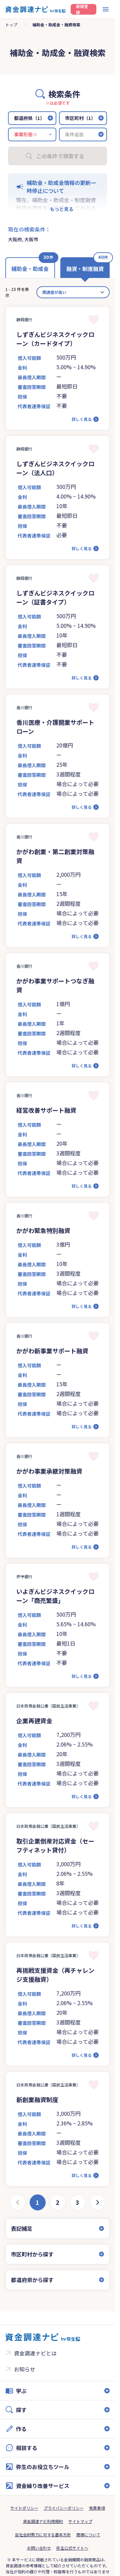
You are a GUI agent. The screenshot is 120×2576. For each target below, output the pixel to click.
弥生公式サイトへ (72, 2548)
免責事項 (97, 2508)
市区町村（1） (80, 118)
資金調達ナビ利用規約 (43, 2521)
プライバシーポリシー (64, 2508)
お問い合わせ (39, 2548)
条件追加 (74, 134)
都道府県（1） (29, 118)
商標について (88, 2534)
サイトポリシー (24, 2508)
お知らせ (24, 2369)
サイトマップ (80, 2521)
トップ (11, 24)
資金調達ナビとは (35, 2353)
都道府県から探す (32, 2280)
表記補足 (21, 2228)
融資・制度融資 (85, 269)
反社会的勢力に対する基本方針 (43, 2534)
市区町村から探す (32, 2254)
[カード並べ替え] (73, 292)
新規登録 (82, 9)
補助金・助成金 (30, 269)
